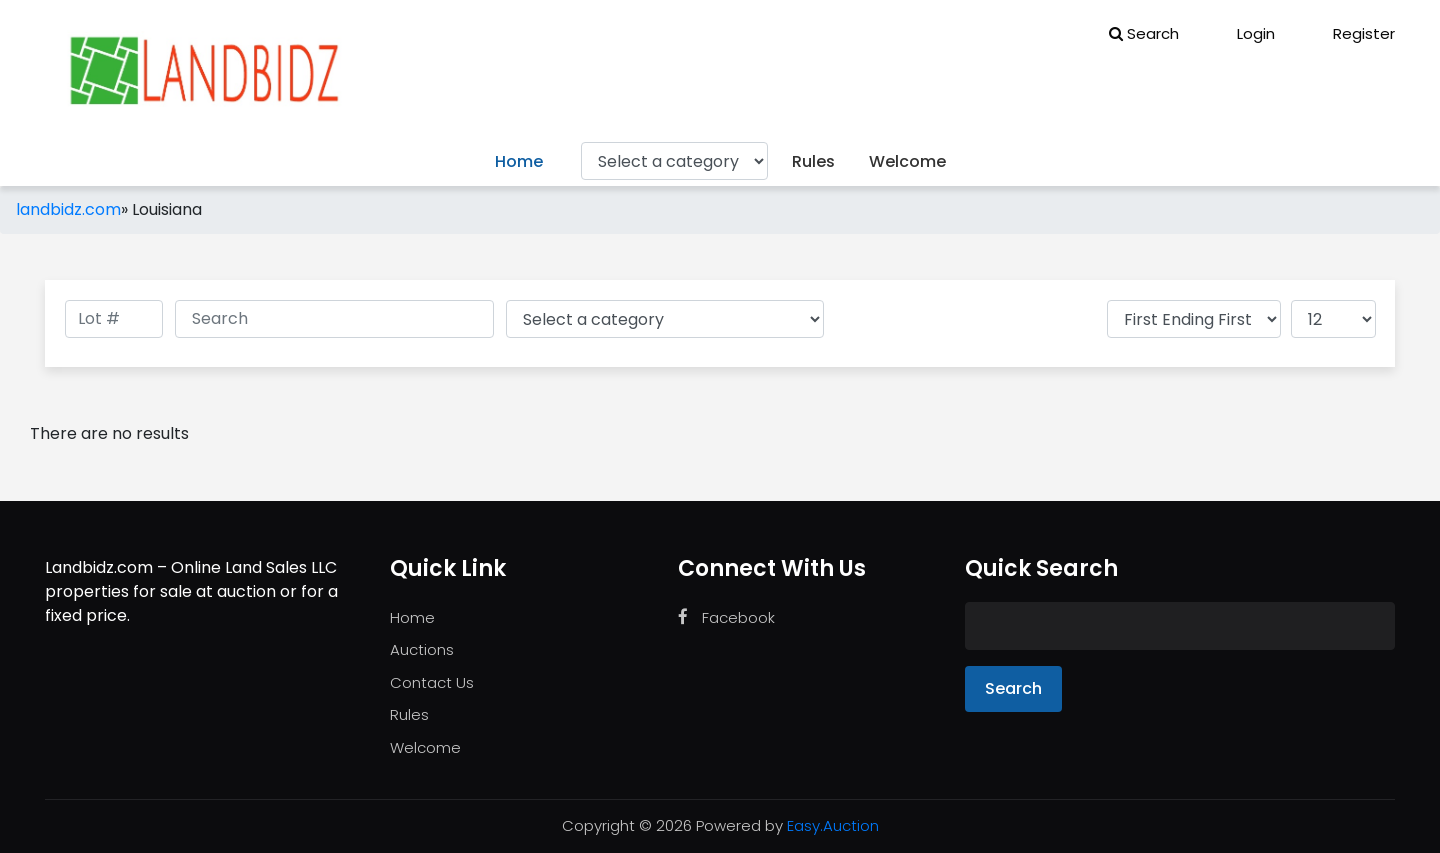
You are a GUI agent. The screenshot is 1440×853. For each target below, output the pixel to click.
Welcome (907, 161)
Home (519, 161)
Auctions (422, 649)
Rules (813, 161)
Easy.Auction (833, 825)
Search (1144, 33)
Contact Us (432, 682)
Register (1350, 33)
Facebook (726, 617)
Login (1242, 33)
